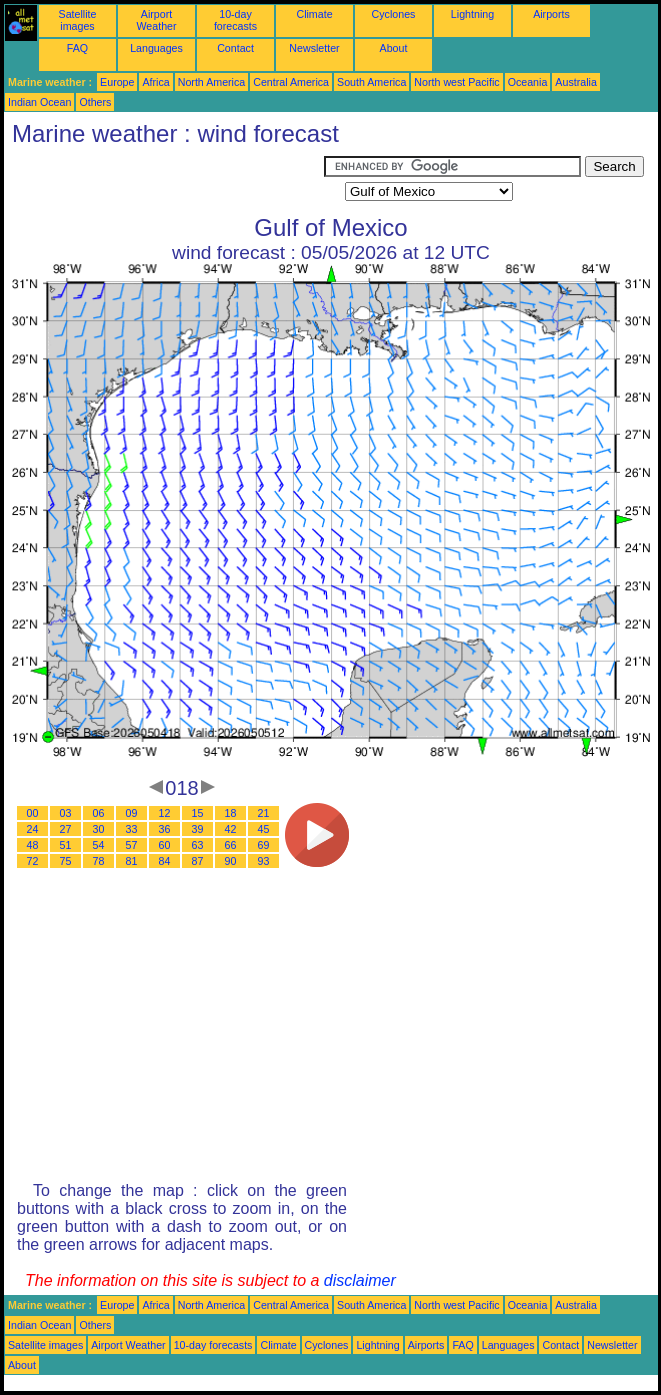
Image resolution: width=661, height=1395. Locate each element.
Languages (156, 48)
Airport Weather (156, 20)
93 (264, 861)
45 (264, 829)
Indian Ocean (39, 102)
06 (99, 813)
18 (231, 813)
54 (99, 845)
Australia (575, 82)
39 (198, 829)
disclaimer (360, 1280)
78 (99, 861)
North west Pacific (456, 82)
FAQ (77, 48)
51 (66, 845)
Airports (551, 14)
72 (33, 861)
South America (371, 82)
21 (264, 813)
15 (198, 813)
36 (165, 829)
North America (212, 82)
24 (33, 829)
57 (132, 845)
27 (66, 829)
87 (198, 861)
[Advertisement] (164, 181)
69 (264, 845)
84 (165, 861)
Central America (291, 82)
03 (66, 813)
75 (66, 861)
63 (198, 845)
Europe (117, 82)
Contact (235, 48)
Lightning (472, 14)
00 (33, 813)
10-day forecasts (235, 20)
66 (231, 845)
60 (165, 845)
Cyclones (394, 14)
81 (132, 861)
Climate (314, 14)
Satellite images (78, 20)
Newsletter (314, 48)
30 (99, 829)
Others (95, 102)
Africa (155, 82)
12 (165, 813)
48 (33, 845)
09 (132, 813)
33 (132, 829)
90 (231, 861)
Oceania (528, 82)
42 (231, 829)
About (394, 48)
